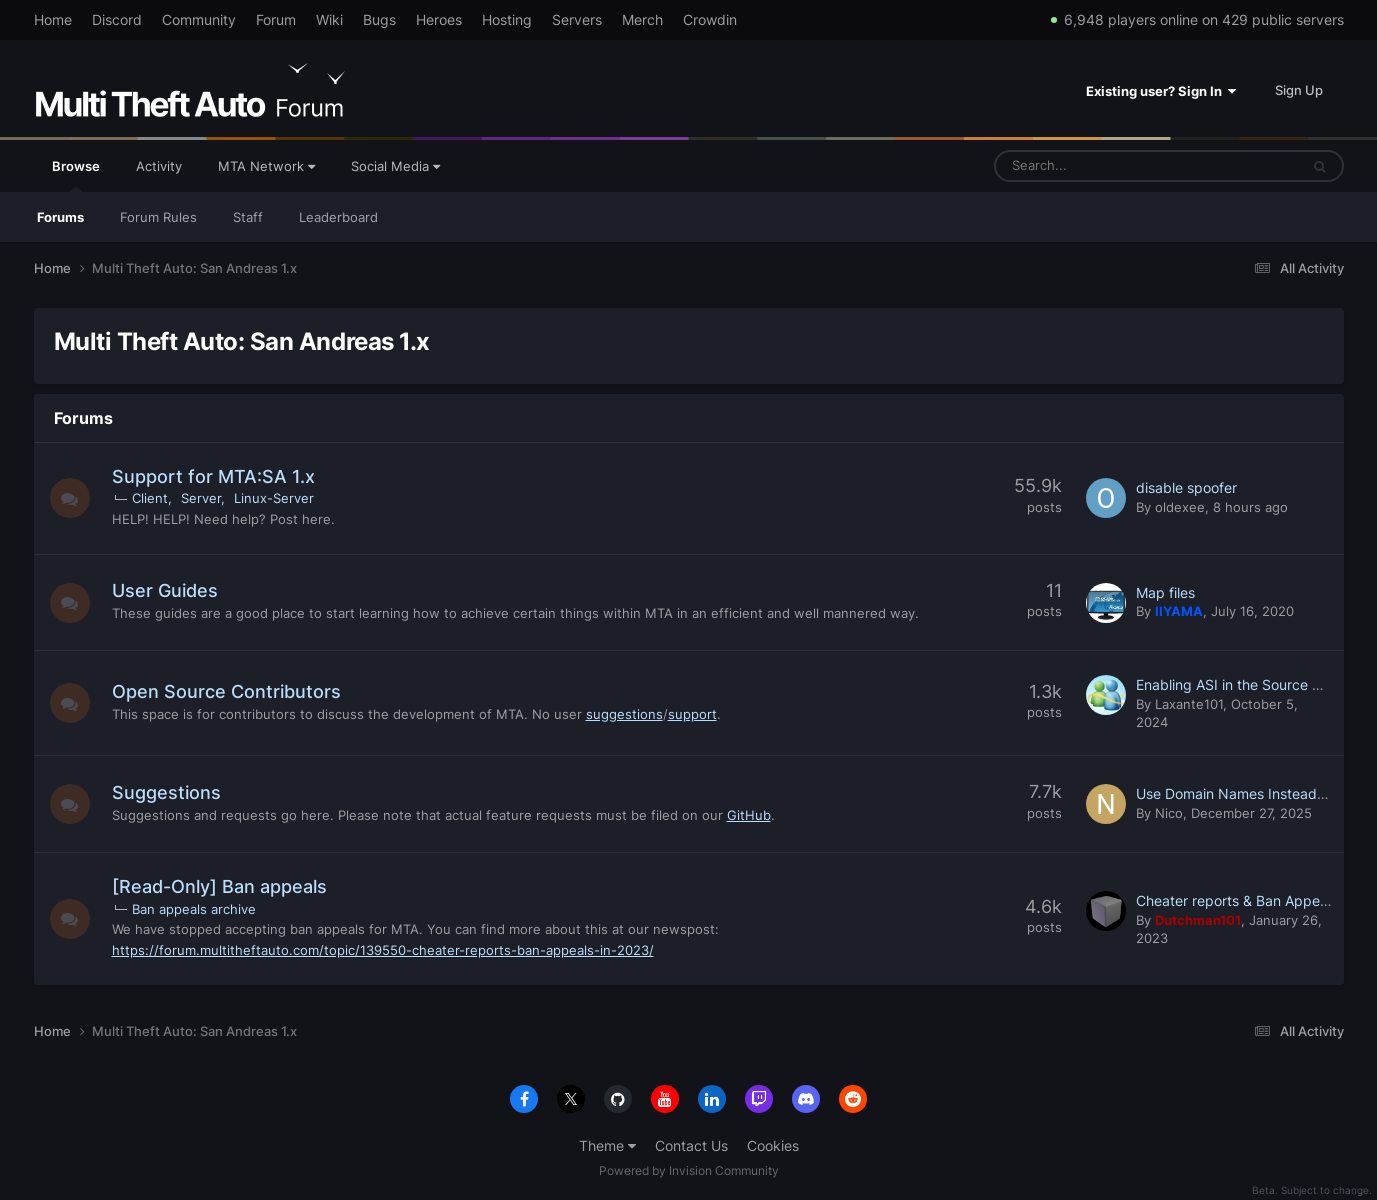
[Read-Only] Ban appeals (219, 886)
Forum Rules (158, 217)
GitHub (749, 815)
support (692, 714)
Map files (1165, 592)
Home (53, 19)
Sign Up (1299, 90)
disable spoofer (1186, 487)
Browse (76, 175)
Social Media (395, 166)
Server (201, 498)
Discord (117, 19)
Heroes (439, 19)
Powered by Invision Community (689, 1170)
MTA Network (266, 166)
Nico (1169, 813)
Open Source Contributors (226, 691)
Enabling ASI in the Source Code (1241, 684)
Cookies (773, 1145)
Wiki (329, 19)
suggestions (624, 714)
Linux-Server (274, 498)
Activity (159, 166)
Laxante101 (1189, 704)
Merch (642, 19)
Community (199, 19)
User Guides (165, 590)
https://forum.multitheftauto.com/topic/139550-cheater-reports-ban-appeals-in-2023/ (383, 950)
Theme (607, 1145)
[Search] (1096, 166)
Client (150, 498)
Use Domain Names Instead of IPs (1247, 793)
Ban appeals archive (194, 909)
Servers (577, 19)
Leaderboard (338, 217)
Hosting (507, 19)
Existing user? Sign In (1161, 91)
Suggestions (166, 792)
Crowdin (710, 19)
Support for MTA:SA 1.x (213, 476)
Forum (276, 19)
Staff (248, 217)
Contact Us (691, 1145)
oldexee (1180, 507)
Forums (60, 217)
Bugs (379, 19)
